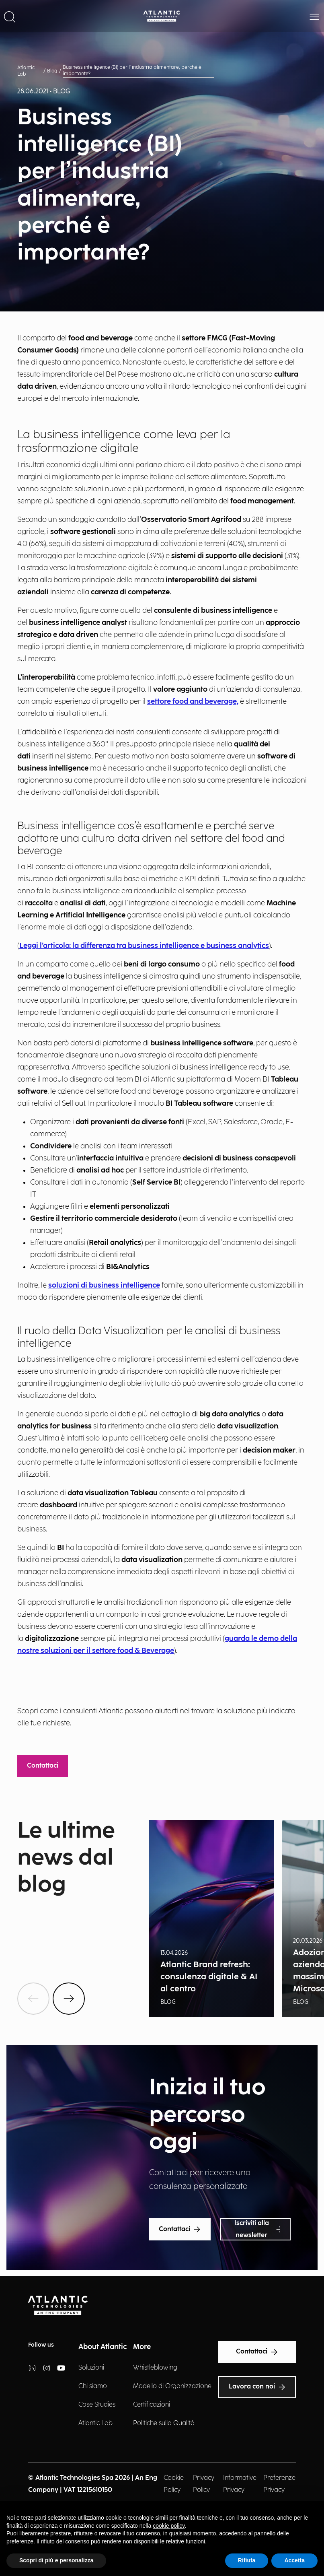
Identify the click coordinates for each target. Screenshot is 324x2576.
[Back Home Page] (162, 16)
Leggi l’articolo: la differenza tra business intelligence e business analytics (144, 946)
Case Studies (96, 2405)
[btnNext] (69, 1998)
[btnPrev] (33, 1998)
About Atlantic (102, 2347)
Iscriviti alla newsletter (257, 2229)
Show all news (36, 1915)
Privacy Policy (203, 2484)
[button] (10, 16)
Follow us (41, 2344)
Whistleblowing (155, 2368)
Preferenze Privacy (279, 2484)
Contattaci (42, 1766)
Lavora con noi (257, 2387)
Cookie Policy (174, 2484)
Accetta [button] (294, 2560)
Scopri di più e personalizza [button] (56, 2560)
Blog (52, 71)
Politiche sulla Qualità (164, 2423)
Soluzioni (91, 2368)
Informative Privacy (239, 2484)
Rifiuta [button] (247, 2560)
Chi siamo (92, 2386)
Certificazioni (151, 2405)
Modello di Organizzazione (172, 2386)
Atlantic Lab (26, 71)
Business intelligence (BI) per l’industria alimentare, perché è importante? (132, 70)
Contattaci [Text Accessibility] (257, 2352)
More (142, 2347)
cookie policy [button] (169, 2525)
